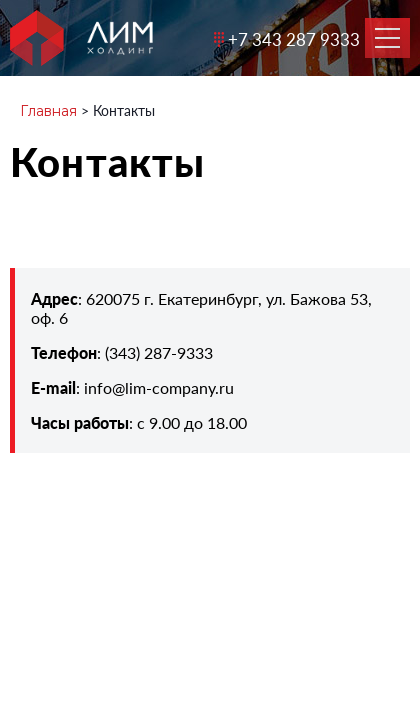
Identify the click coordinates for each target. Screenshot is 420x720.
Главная (48, 111)
